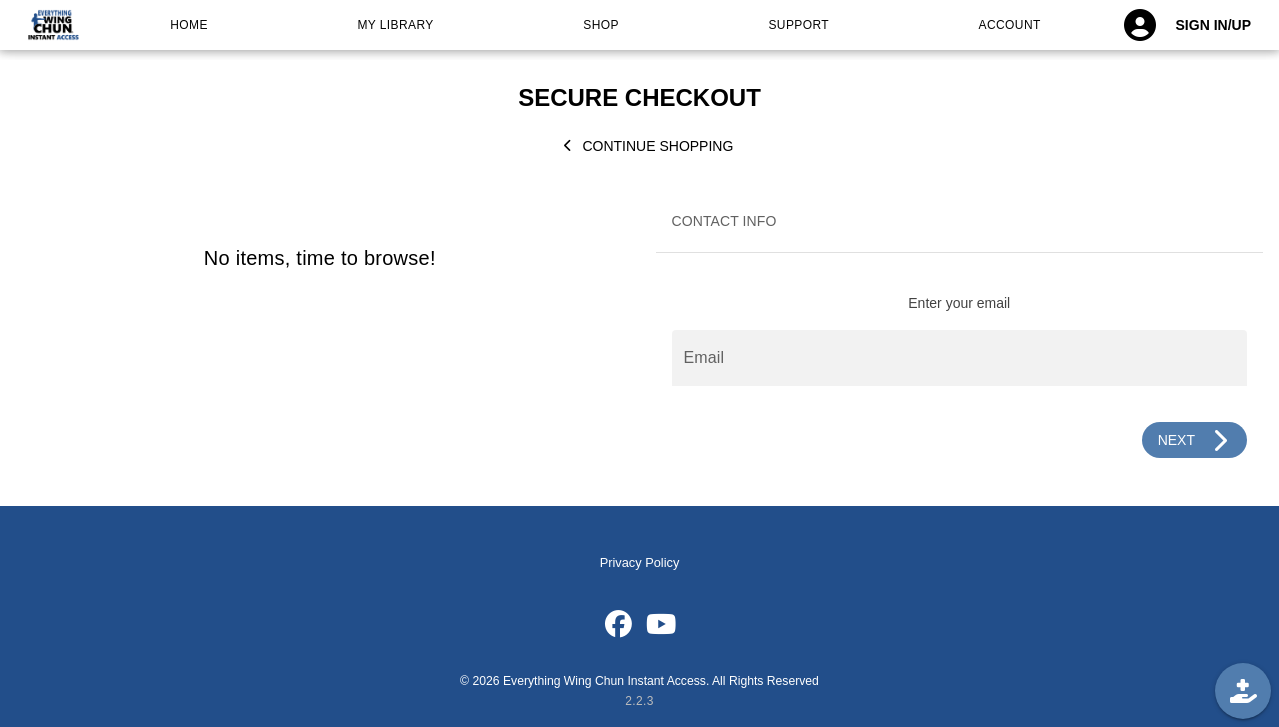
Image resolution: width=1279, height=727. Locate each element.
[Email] (960, 358)
